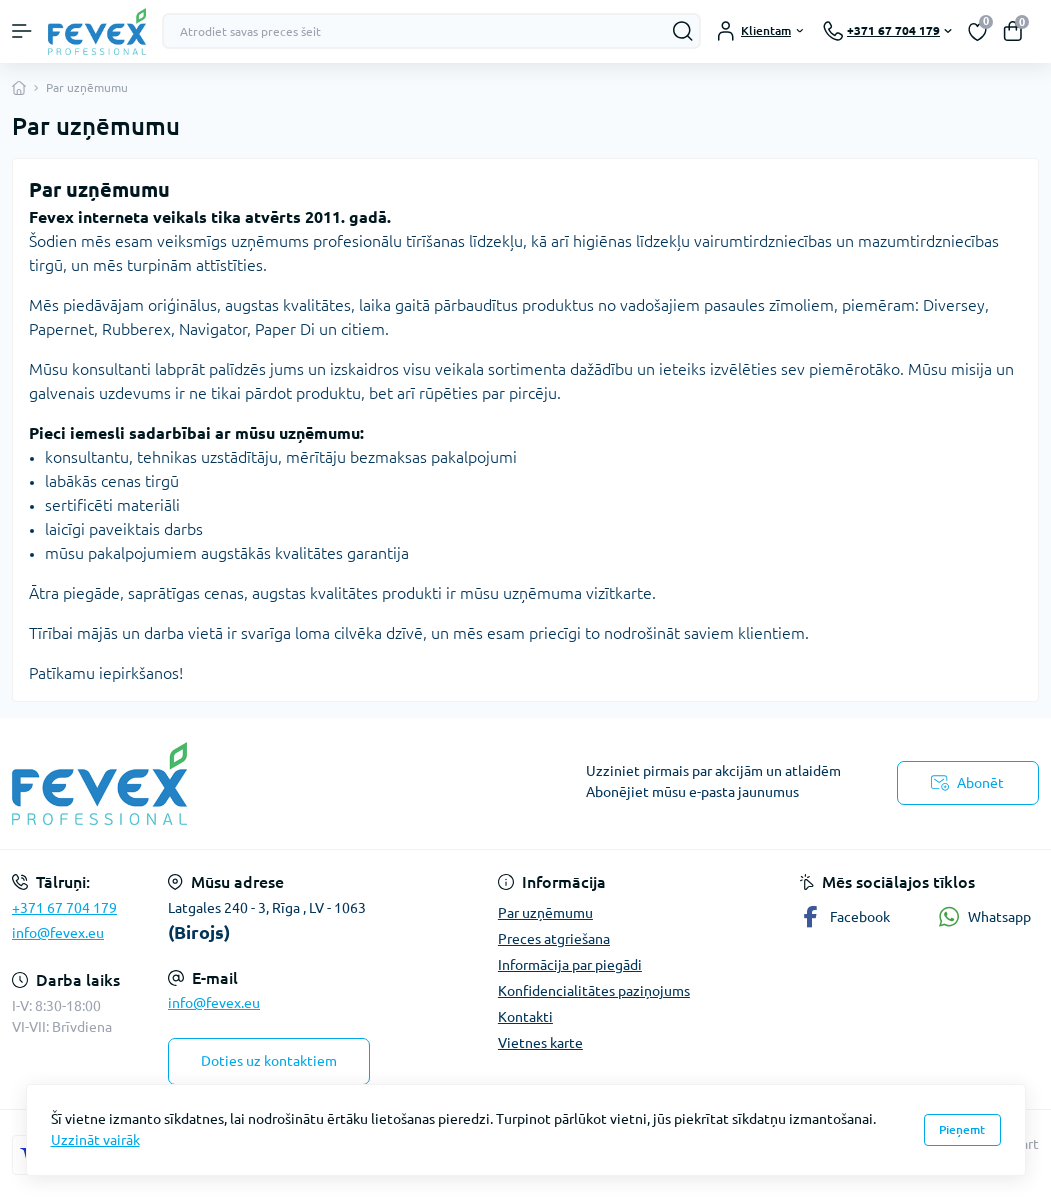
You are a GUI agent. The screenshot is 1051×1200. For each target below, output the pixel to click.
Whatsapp (984, 916)
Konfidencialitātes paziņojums (594, 991)
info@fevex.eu (58, 933)
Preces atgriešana (554, 939)
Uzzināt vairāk (95, 1140)
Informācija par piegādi (570, 965)
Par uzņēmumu (545, 913)
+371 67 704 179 (64, 908)
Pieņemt (962, 1129)
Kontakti (525, 1017)
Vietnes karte (540, 1043)
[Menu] (22, 31)
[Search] (683, 31)
